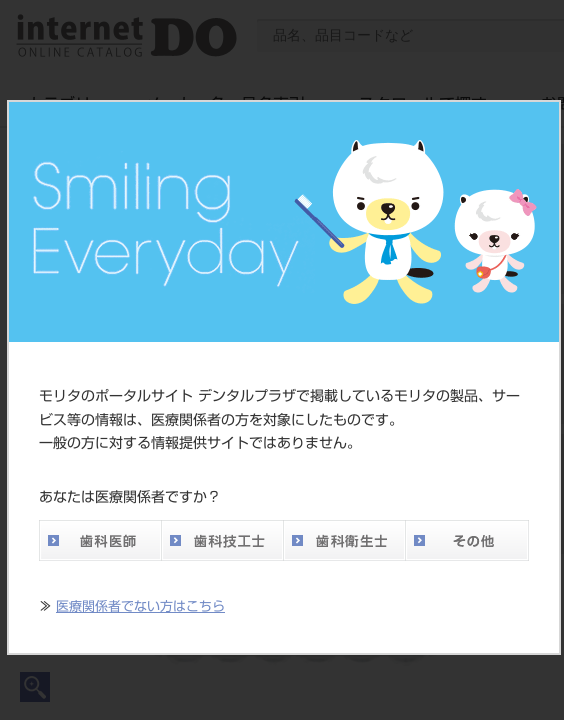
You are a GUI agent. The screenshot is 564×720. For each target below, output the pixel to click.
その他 (467, 540)
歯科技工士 (222, 540)
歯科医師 (100, 540)
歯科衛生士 (344, 540)
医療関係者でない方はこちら (140, 606)
